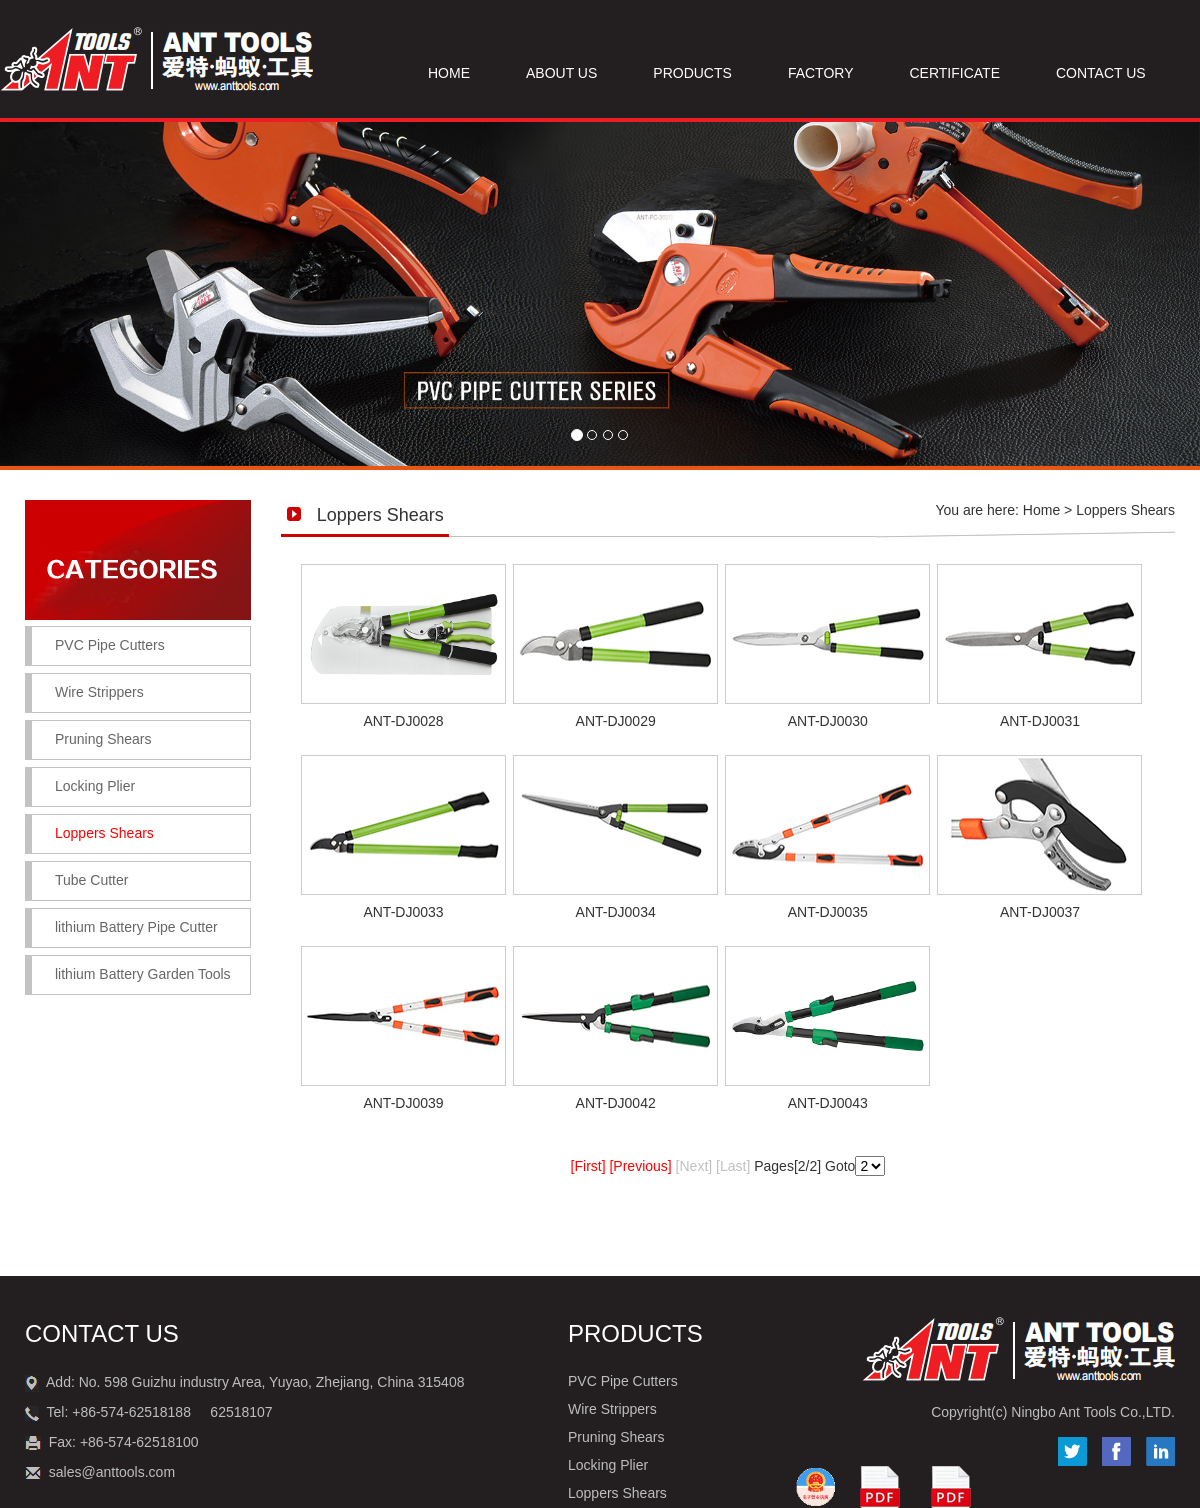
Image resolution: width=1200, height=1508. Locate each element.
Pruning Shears (103, 739)
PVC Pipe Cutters (110, 645)
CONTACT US (1101, 73)
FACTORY (821, 73)
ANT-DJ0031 (1040, 721)
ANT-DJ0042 (616, 1103)
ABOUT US (561, 73)
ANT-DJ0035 (828, 912)
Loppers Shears (617, 1493)
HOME (449, 73)
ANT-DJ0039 (403, 1103)
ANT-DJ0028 (403, 721)
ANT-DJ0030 (828, 721)
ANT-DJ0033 (403, 912)
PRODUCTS (692, 73)
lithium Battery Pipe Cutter (136, 927)
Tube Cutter (91, 880)
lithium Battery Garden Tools (143, 974)
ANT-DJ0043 (828, 1103)
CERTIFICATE (955, 73)
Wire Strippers (99, 692)
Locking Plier (95, 786)
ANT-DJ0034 (616, 912)
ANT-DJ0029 (616, 721)
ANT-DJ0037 (1040, 912)
